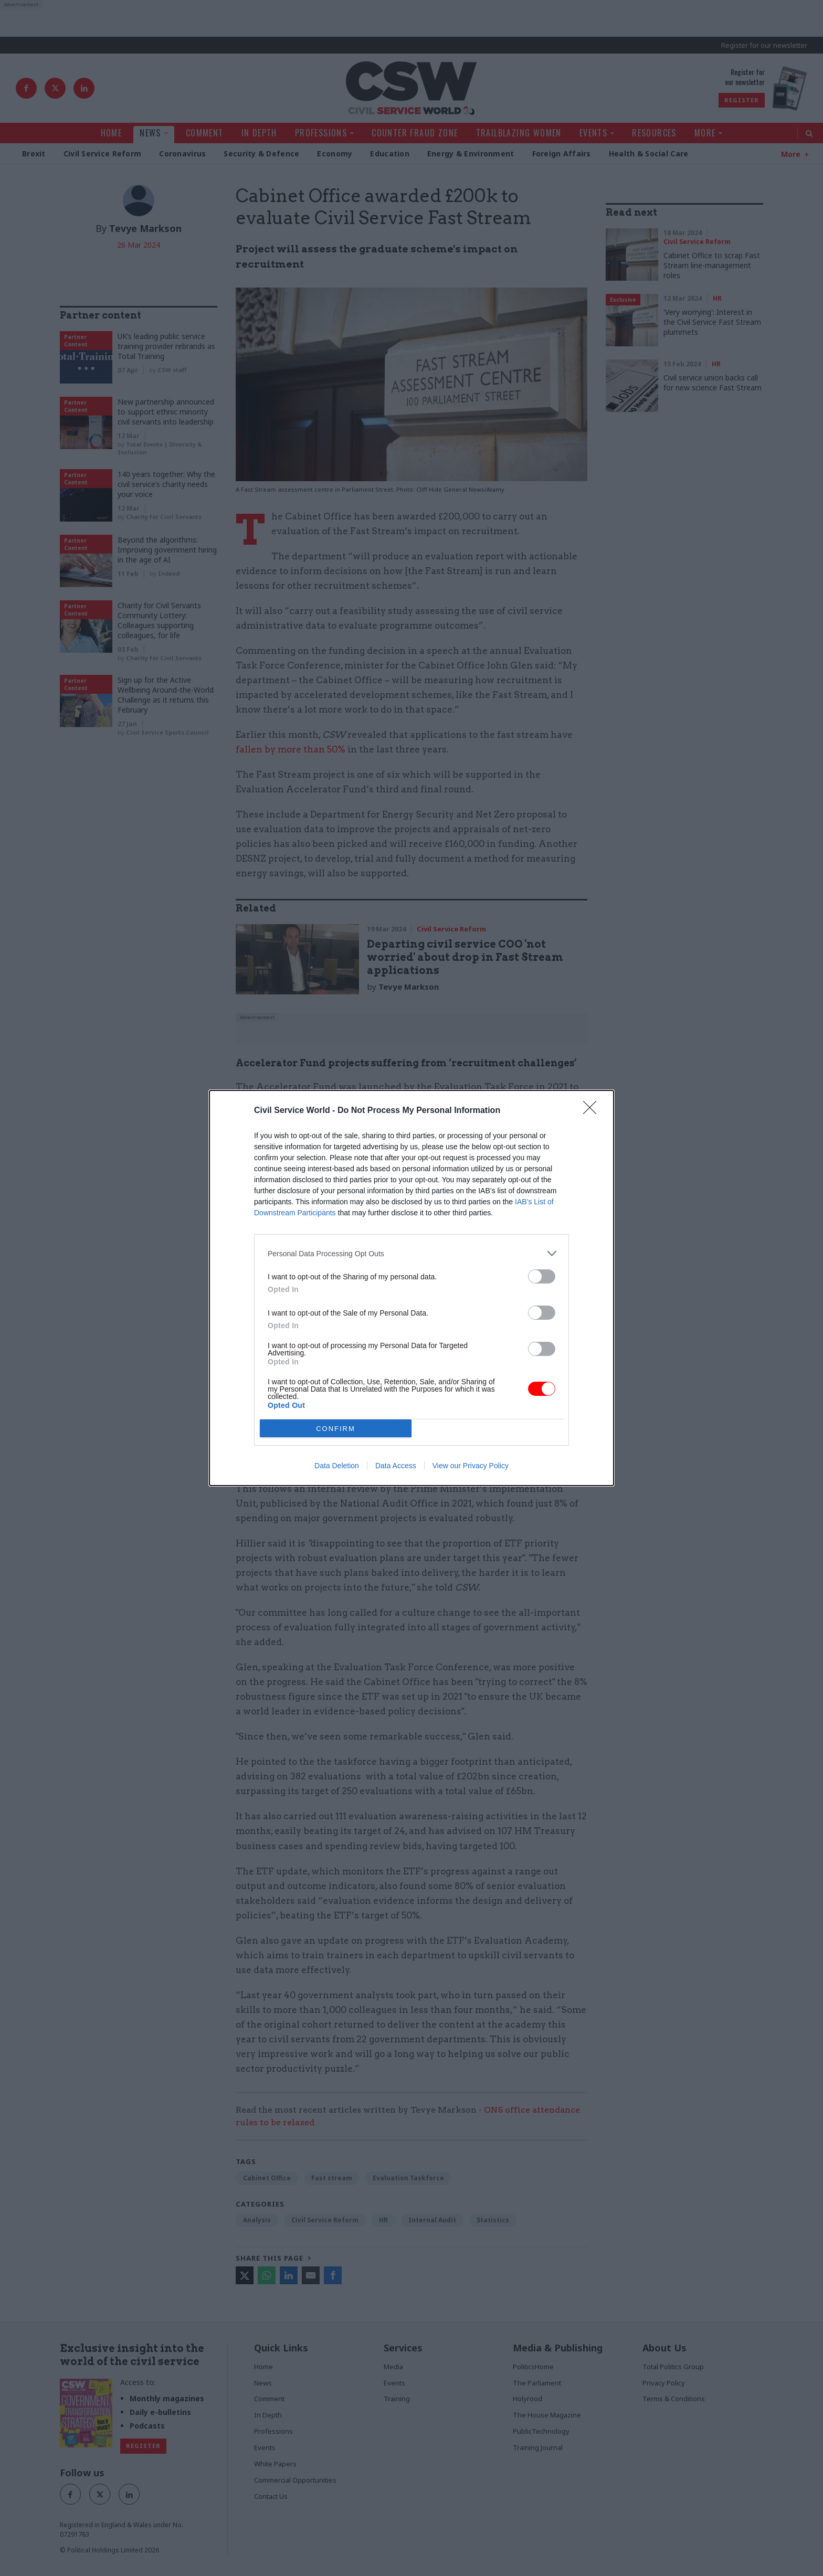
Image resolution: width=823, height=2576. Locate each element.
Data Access (395, 1465)
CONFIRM (335, 1429)
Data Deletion (336, 1465)
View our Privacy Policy (470, 1465)
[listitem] (411, 1253)
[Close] (593, 1111)
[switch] (541, 1276)
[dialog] (411, 1288)
